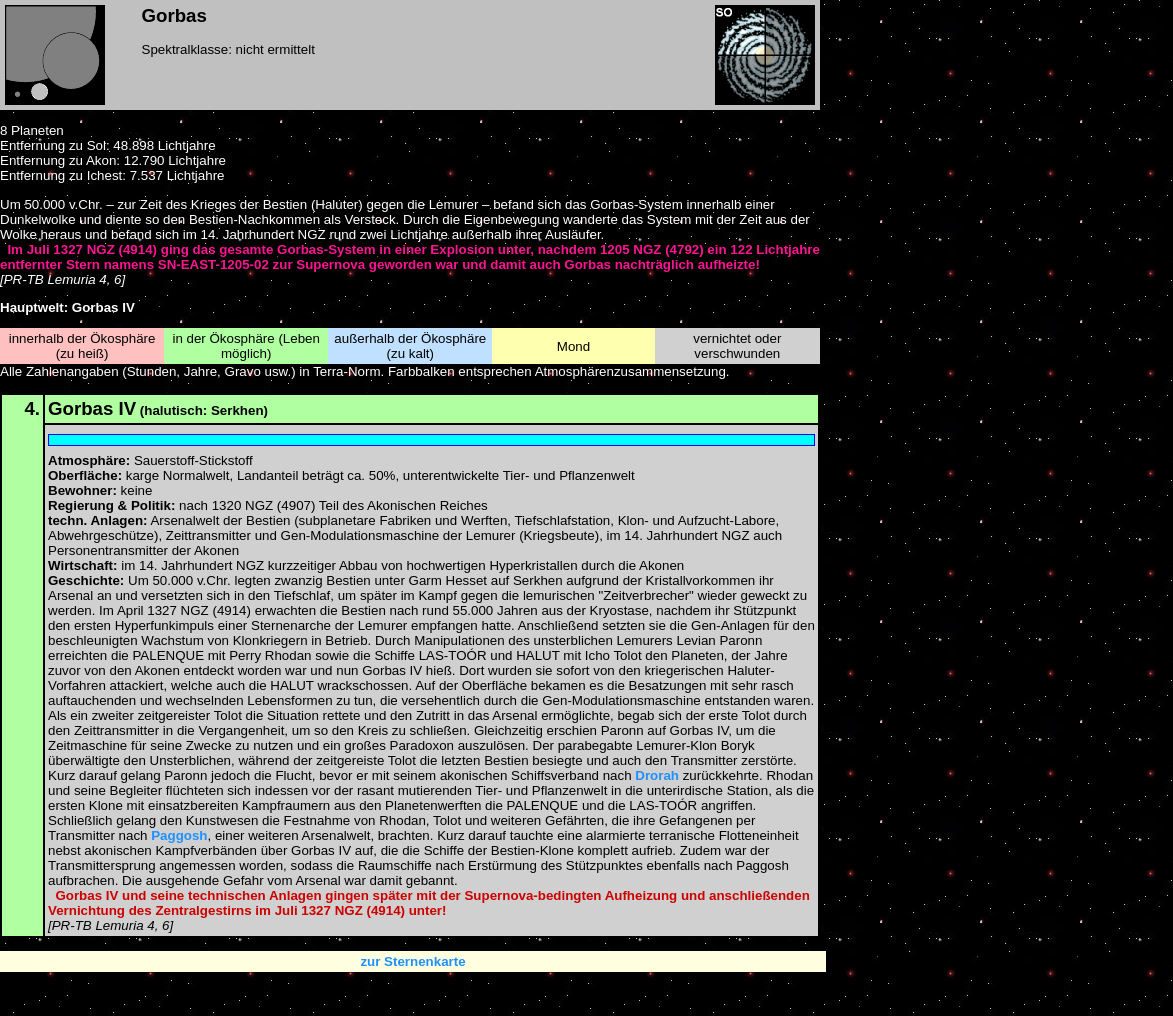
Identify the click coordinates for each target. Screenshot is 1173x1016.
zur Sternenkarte (412, 961)
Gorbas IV (92, 408)
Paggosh (179, 835)
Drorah (657, 775)
